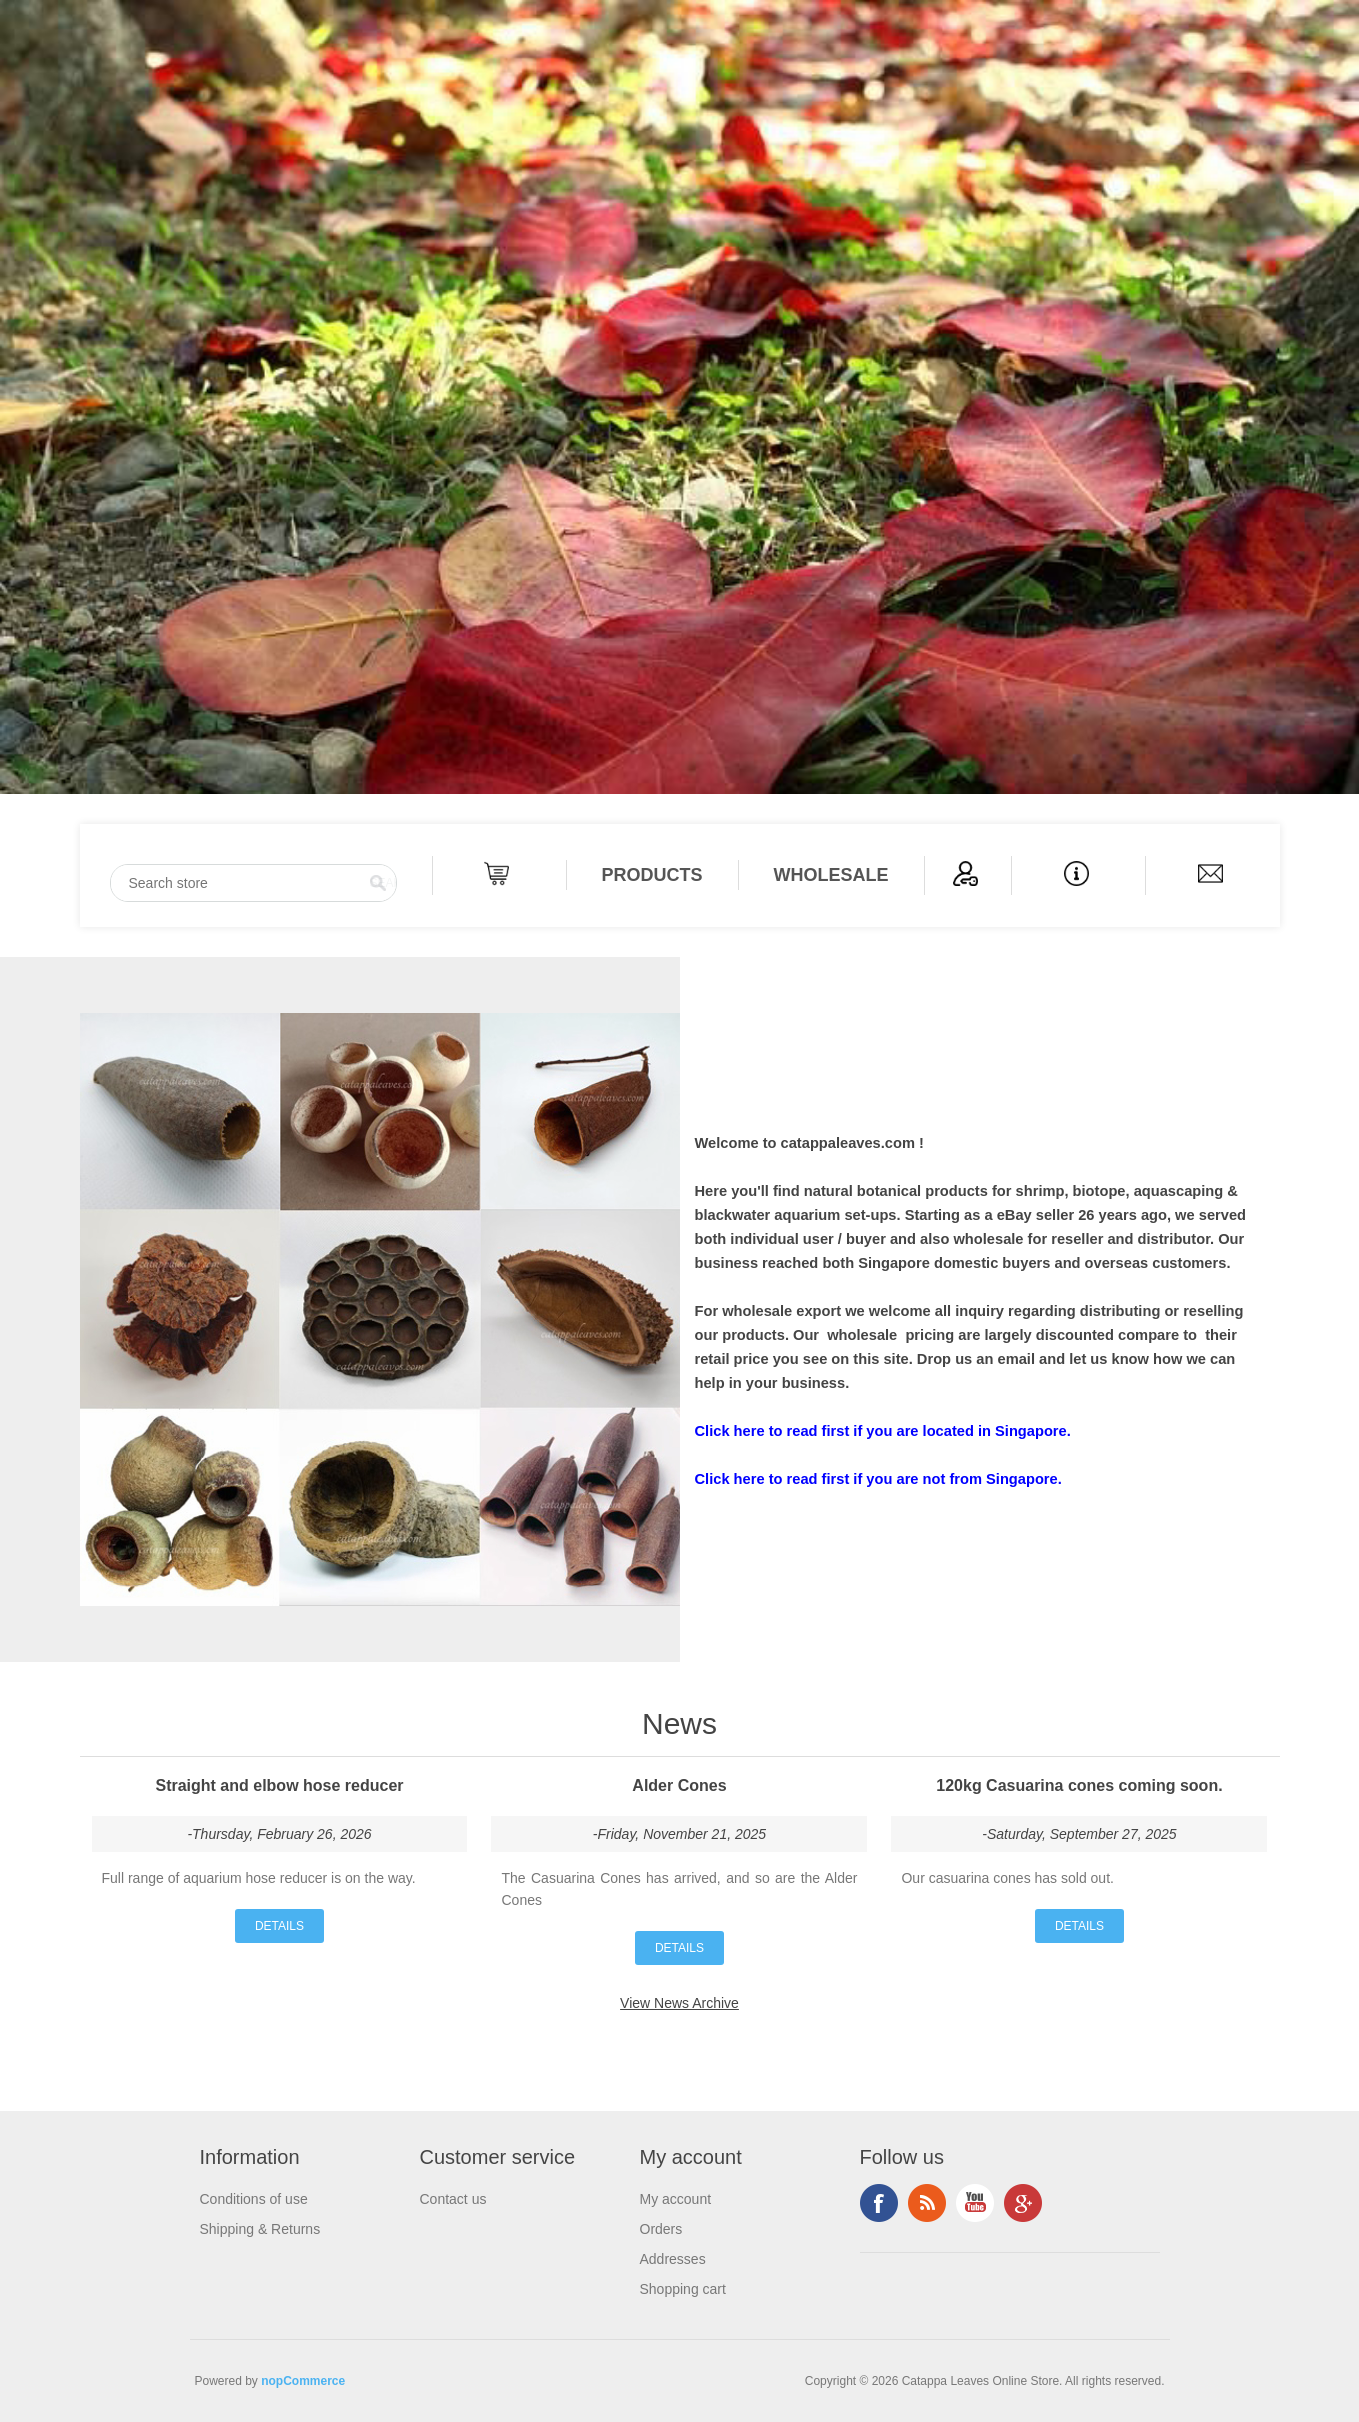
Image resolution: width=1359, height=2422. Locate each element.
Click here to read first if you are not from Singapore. (878, 1479)
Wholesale (831, 875)
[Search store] (253, 883)
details (279, 1926)
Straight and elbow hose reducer (279, 1785)
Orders (661, 2229)
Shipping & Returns (260, 2229)
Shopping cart (683, 2289)
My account (676, 2199)
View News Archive (679, 2003)
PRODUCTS (652, 875)
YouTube (975, 2203)
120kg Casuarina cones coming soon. (1079, 1785)
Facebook (879, 2203)
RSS (927, 2203)
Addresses (673, 2259)
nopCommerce (303, 2381)
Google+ (1023, 2203)
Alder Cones (679, 1785)
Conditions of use (254, 2199)
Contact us (453, 2199)
